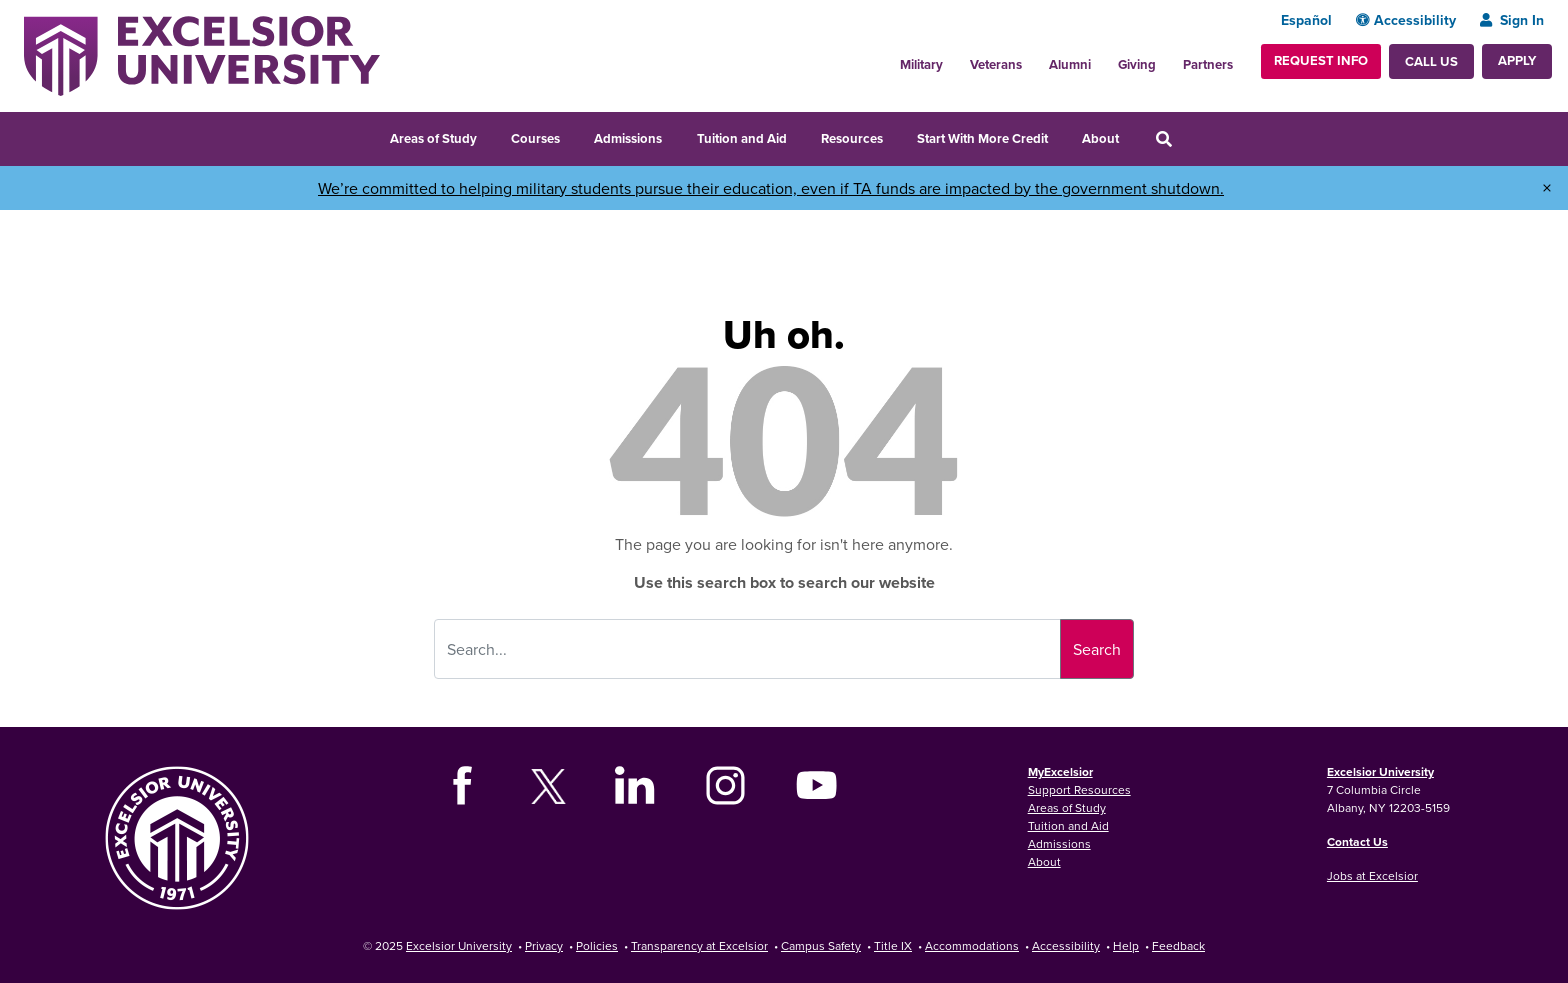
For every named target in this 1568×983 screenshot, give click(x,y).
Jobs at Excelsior (1372, 875)
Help (1126, 945)
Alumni (1070, 64)
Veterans (996, 64)
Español (1306, 20)
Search (1097, 649)
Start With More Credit (982, 138)
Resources (852, 138)
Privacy (544, 945)
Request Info (1321, 60)
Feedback (1178, 945)
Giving (1137, 64)
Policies (597, 945)
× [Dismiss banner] (1547, 188)
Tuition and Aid (742, 138)
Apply (1517, 60)
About (1100, 138)
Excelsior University (1380, 771)
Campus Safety (821, 945)
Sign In (1512, 20)
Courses (535, 138)
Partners (1208, 64)
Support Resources (1079, 789)
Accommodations (972, 945)
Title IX (893, 945)
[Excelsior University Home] (202, 54)
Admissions (628, 138)
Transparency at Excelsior (699, 945)
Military (921, 64)
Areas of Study (433, 138)
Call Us (1431, 61)
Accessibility (1406, 20)
